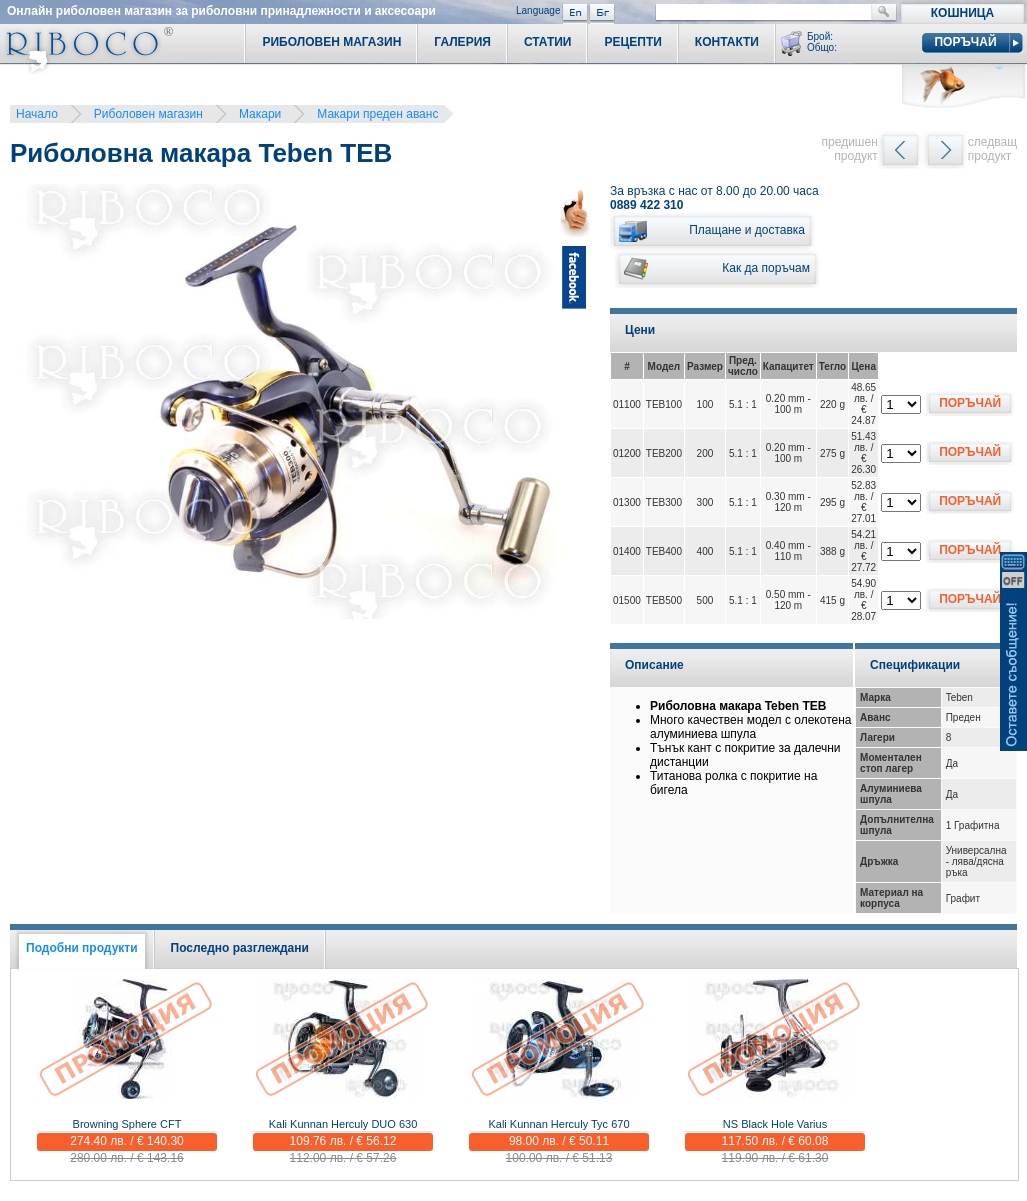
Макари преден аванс (377, 114)
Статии (548, 42)
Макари (260, 114)
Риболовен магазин (148, 114)
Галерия (462, 42)
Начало (37, 114)
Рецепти (632, 42)
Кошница (962, 13)
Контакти (727, 42)
